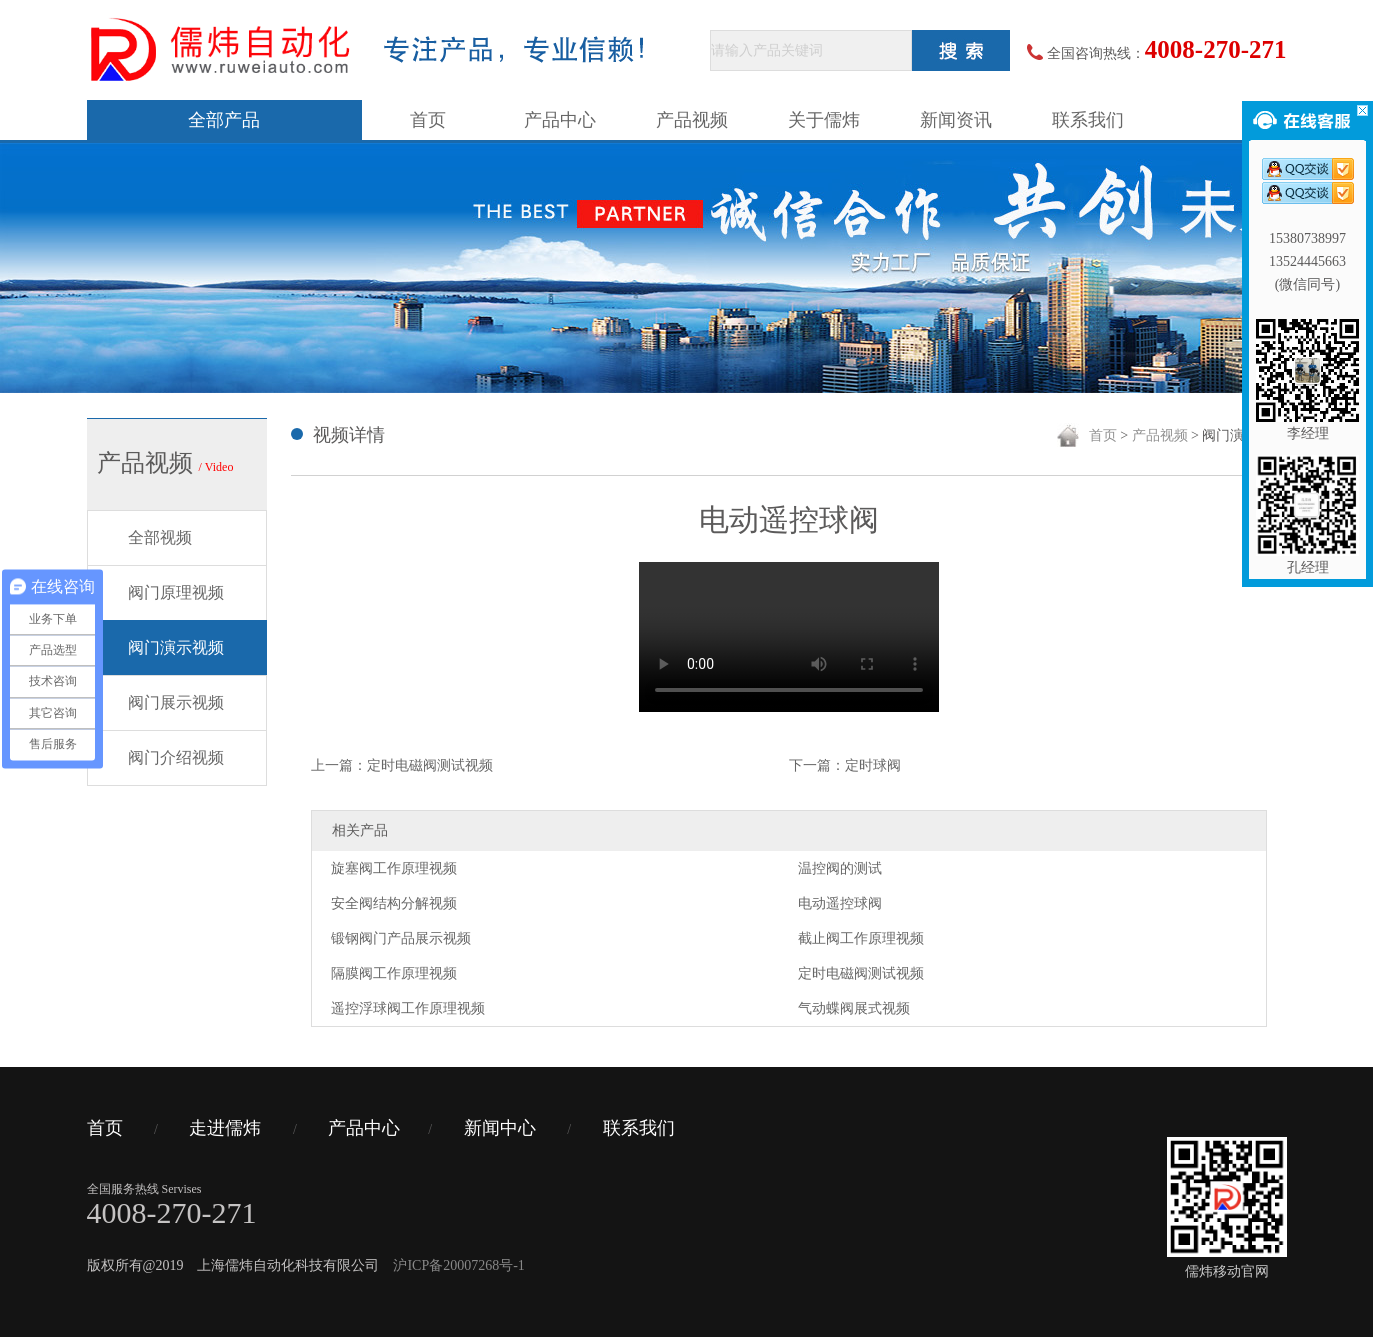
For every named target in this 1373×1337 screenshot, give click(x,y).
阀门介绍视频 (176, 757)
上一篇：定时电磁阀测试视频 (402, 765)
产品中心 (560, 120)
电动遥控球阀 (840, 903)
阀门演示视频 (176, 647)
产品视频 (692, 120)
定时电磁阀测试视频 (861, 973)
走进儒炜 (225, 1128)
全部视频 (160, 537)
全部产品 (224, 120)
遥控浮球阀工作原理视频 (408, 1008)
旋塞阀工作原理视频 (394, 868)
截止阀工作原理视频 (861, 938)
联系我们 (1088, 120)
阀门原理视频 (176, 592)
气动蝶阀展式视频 (854, 1008)
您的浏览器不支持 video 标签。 (789, 637)
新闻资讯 (956, 120)
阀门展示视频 (176, 702)
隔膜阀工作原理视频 (394, 973)
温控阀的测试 (840, 868)
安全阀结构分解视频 (394, 903)
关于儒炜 (824, 120)
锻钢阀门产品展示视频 (401, 938)
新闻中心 (500, 1128)
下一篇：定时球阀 (845, 765)
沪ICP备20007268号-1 (458, 1265)
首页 (428, 120)
